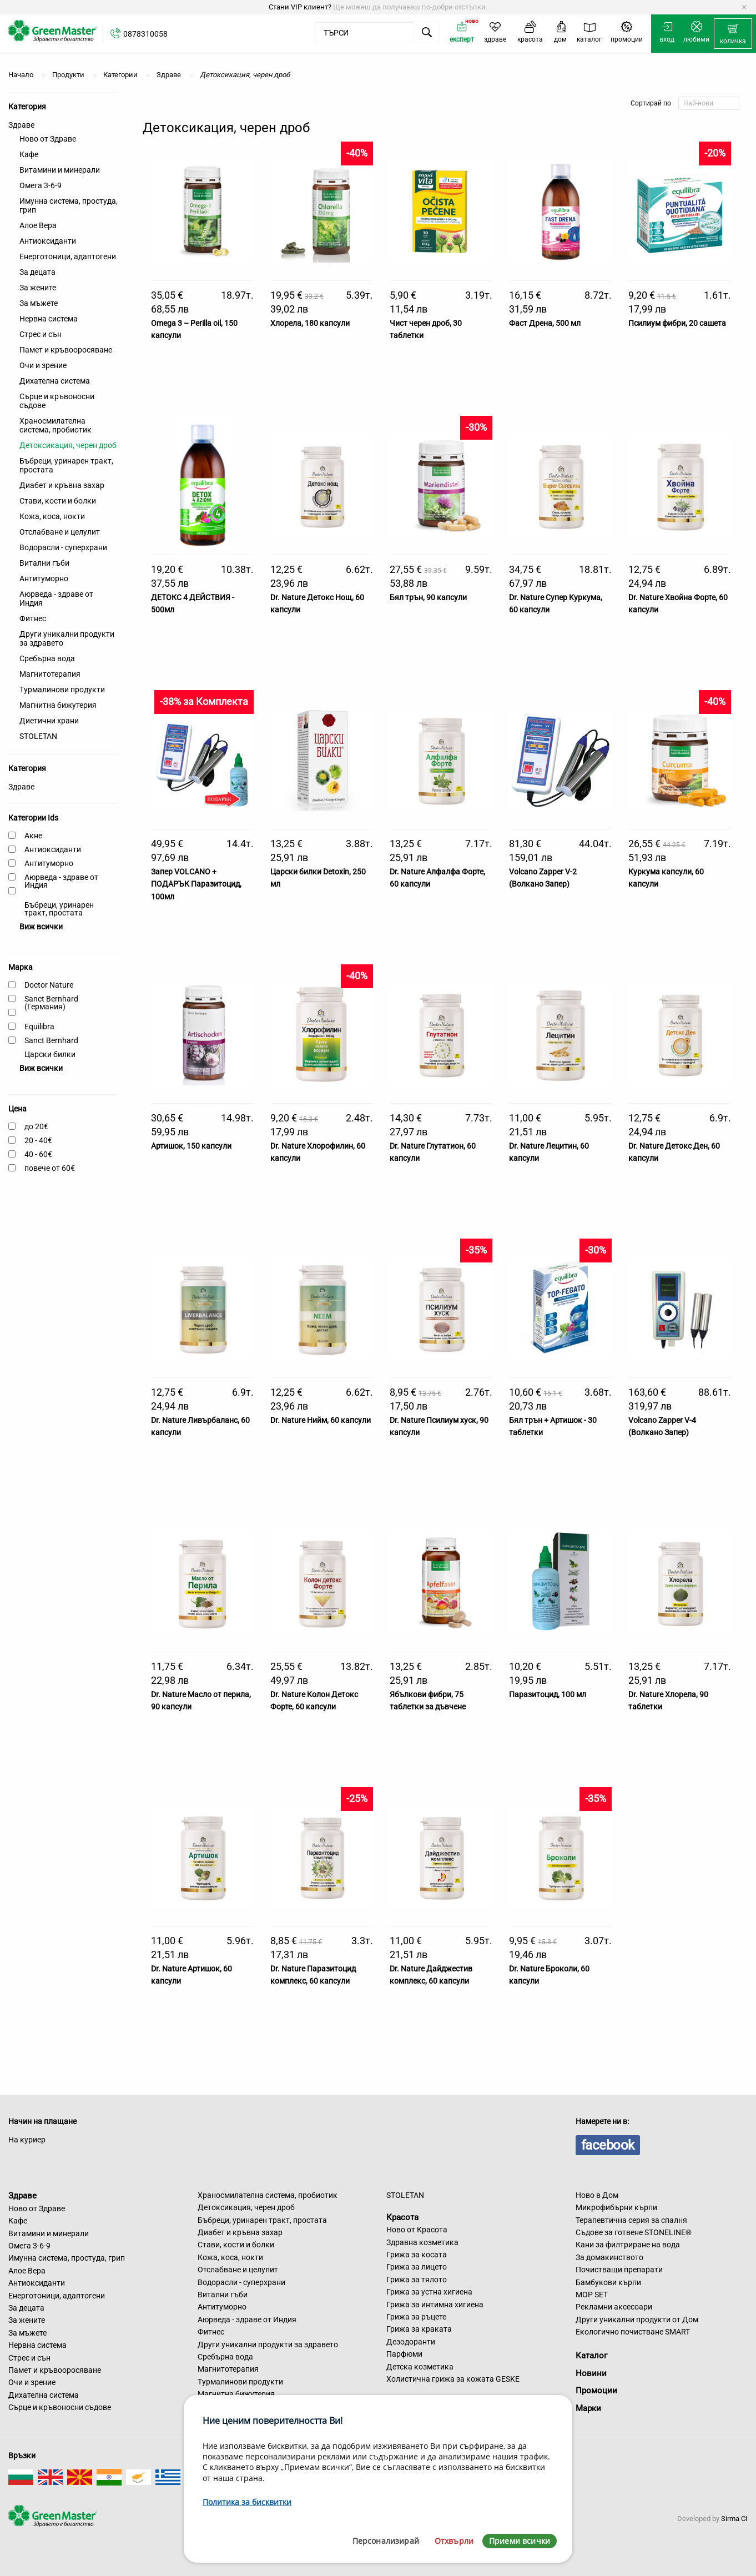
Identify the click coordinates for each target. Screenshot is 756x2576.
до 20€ (36, 1126)
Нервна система (48, 318)
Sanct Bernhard (51, 1040)
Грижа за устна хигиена (429, 2291)
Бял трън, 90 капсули (428, 597)
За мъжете (38, 303)
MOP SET (592, 2294)
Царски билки (49, 1054)
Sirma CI (734, 2518)
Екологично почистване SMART (633, 2331)
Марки (588, 2408)
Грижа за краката (419, 2329)
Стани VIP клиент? (300, 7)
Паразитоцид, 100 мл (547, 1694)
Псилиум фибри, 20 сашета (677, 323)
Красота (402, 2217)
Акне (33, 835)
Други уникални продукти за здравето (66, 638)
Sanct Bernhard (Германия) (51, 1002)
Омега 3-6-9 (40, 185)
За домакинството (609, 2257)
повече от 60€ (49, 1168)
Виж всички (41, 926)
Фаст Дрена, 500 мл (545, 323)
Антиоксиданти (47, 241)
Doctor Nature (48, 985)
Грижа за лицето (416, 2266)
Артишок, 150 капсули (191, 1145)
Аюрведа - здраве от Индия (56, 598)
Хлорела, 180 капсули (310, 323)
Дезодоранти (410, 2341)
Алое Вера (38, 225)
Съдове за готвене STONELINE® (634, 2232)
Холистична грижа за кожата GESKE (453, 2378)
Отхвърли (454, 2540)
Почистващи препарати (619, 2269)
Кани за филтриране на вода (628, 2244)
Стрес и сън (40, 334)
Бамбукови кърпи (608, 2282)
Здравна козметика (422, 2242)
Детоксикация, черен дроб (68, 445)
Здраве (21, 124)
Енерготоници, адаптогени (67, 256)
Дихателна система (54, 380)
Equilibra (39, 1026)
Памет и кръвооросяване (65, 349)
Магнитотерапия (49, 674)
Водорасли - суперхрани (63, 547)
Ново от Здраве (47, 138)
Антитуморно (43, 578)
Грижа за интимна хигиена (434, 2304)
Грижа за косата (416, 2254)
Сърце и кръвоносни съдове (56, 401)
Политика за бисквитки (247, 2502)
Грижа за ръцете (416, 2316)
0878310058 (145, 33)
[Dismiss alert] (744, 7)
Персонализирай (385, 2540)
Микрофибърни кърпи (616, 2207)
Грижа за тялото (416, 2279)
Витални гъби (44, 563)
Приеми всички (519, 2540)
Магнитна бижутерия (58, 705)
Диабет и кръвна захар (61, 485)
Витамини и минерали (59, 169)
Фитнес (32, 618)
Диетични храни (49, 720)
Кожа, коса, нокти (52, 516)
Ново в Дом (597, 2195)
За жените (37, 287)
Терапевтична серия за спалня (631, 2220)
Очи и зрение (43, 365)
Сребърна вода (47, 658)
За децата (37, 272)
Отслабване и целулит (59, 531)
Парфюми (404, 2353)
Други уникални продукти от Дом (637, 2319)
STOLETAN (38, 736)
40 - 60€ (38, 1154)
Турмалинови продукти (62, 689)
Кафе (28, 154)
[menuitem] (733, 34)
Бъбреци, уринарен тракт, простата (66, 465)
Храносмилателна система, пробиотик (55, 425)
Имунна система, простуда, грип (68, 205)
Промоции (596, 2391)
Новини (591, 2373)
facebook (607, 2145)
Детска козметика (419, 2366)
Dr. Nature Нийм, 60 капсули (320, 1420)
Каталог (591, 2356)
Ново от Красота (416, 2229)
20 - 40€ (38, 1140)
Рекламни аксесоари (614, 2306)
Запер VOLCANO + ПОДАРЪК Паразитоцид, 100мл (196, 884)
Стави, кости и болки (57, 500)
